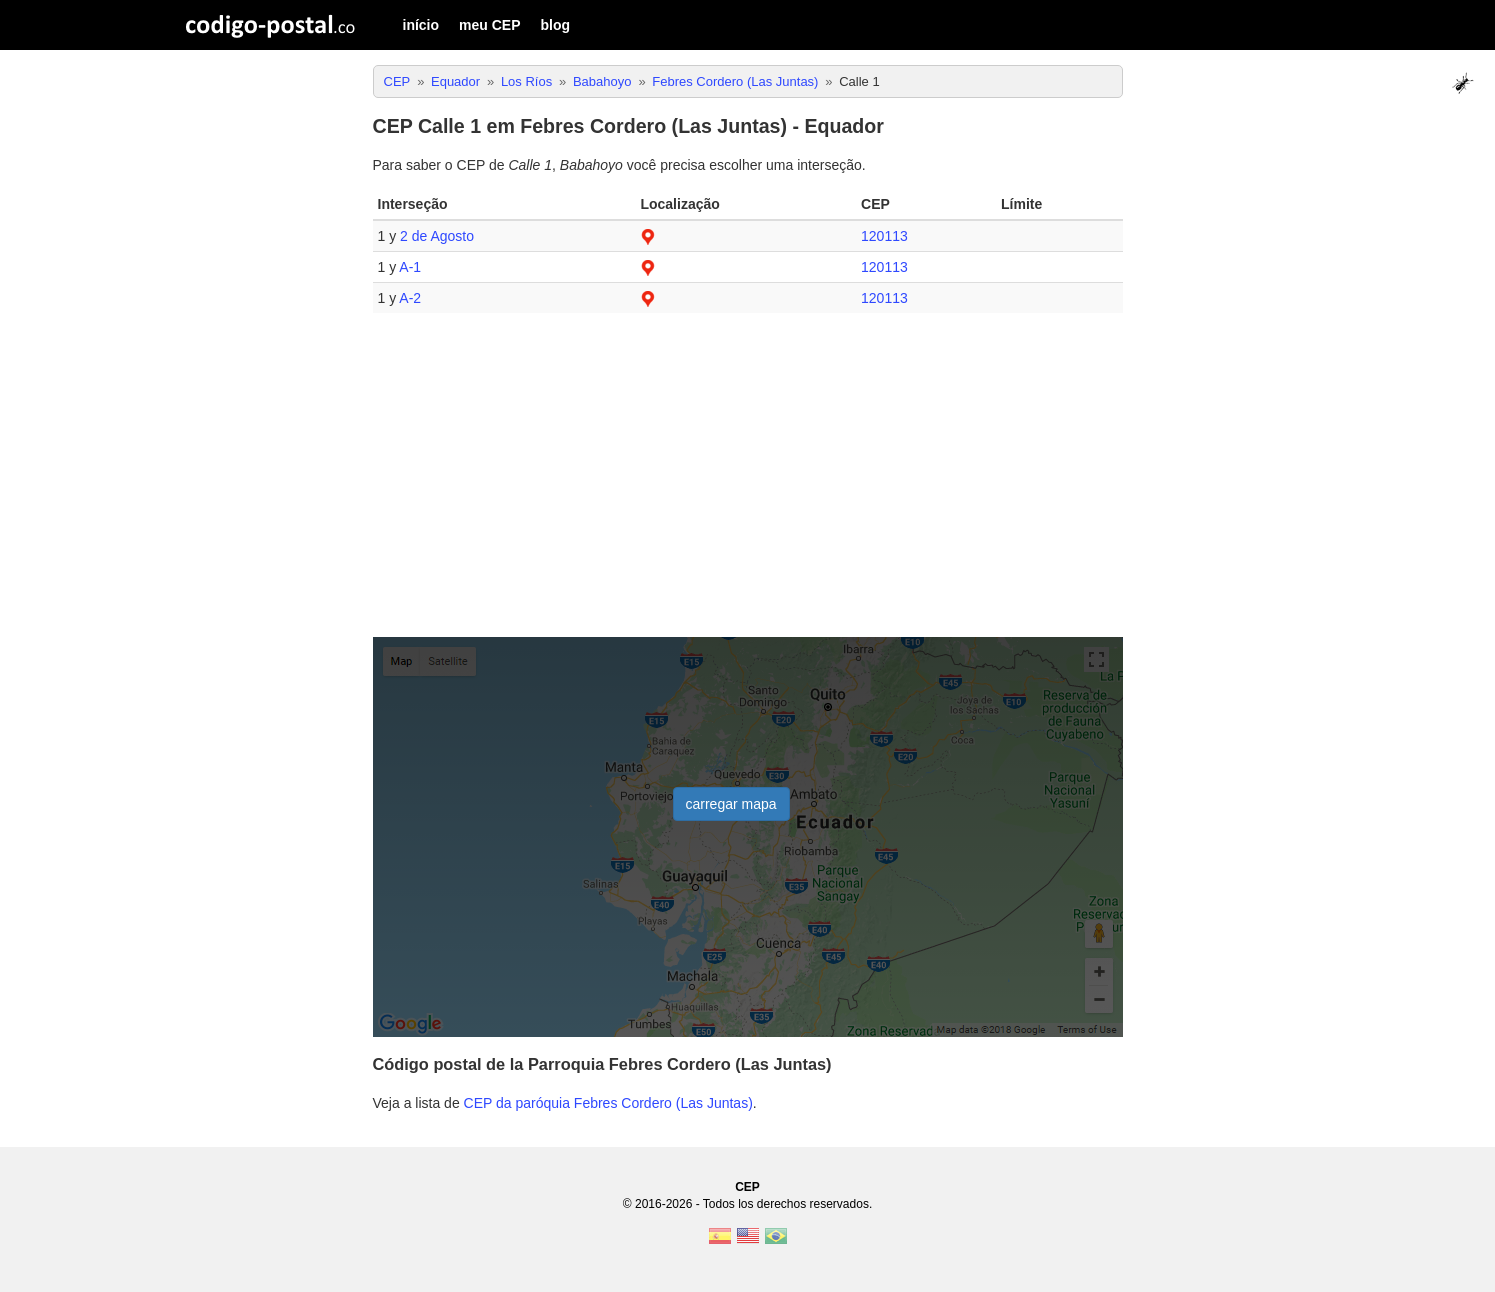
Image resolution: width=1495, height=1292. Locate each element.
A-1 (410, 267)
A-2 (410, 298)
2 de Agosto (437, 236)
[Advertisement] (748, 483)
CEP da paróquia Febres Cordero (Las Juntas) (608, 1103)
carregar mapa (731, 804)
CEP (747, 1187)
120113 (884, 236)
